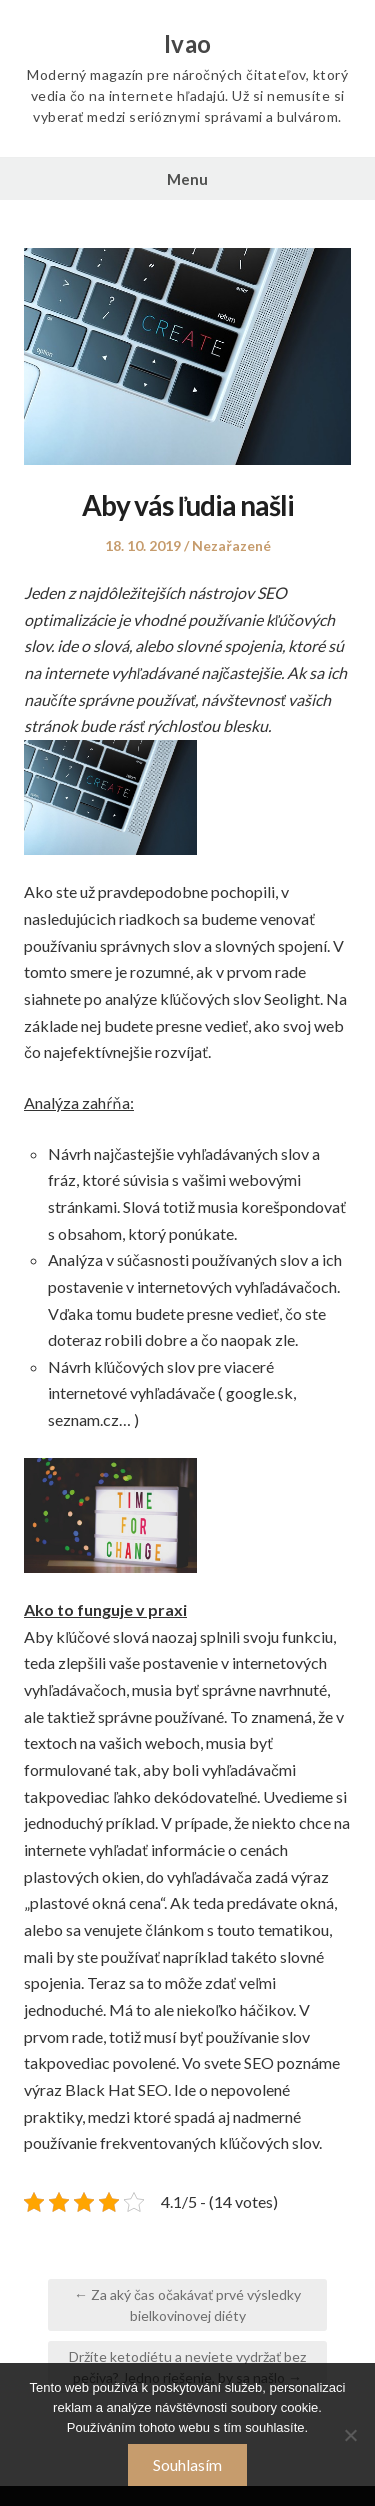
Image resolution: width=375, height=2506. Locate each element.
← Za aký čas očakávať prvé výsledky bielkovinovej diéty (187, 2305)
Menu (187, 179)
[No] (350, 2435)
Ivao (188, 44)
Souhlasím (187, 2464)
